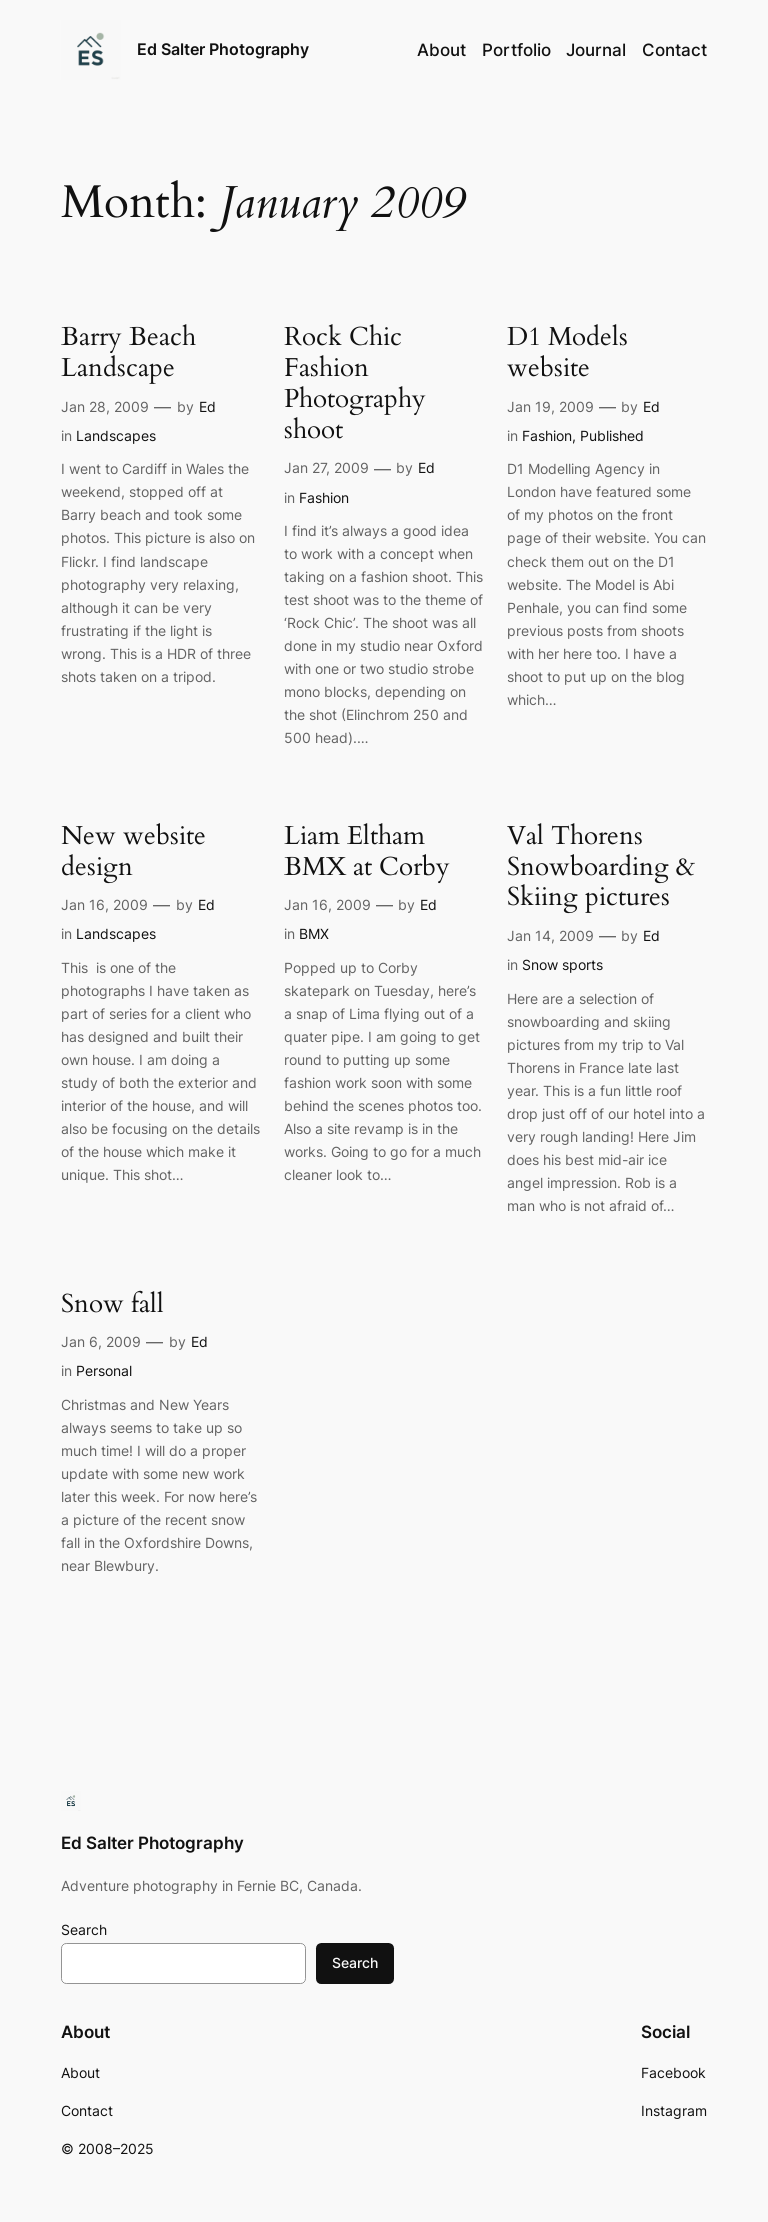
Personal (104, 1370)
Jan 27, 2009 (326, 467)
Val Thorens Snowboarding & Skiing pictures (601, 867)
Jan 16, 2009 (104, 904)
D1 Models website (567, 353)
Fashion (324, 497)
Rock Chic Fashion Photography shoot (355, 383)
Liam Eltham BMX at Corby (367, 852)
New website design (133, 852)
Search (84, 1929)
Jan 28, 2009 (105, 406)
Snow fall (112, 1304)
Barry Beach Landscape (128, 353)
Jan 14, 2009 (550, 935)
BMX (314, 933)
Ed (207, 406)
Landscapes (116, 435)
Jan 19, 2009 (550, 406)
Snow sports (562, 964)
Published (612, 435)
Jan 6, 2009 (101, 1341)
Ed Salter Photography (223, 49)
